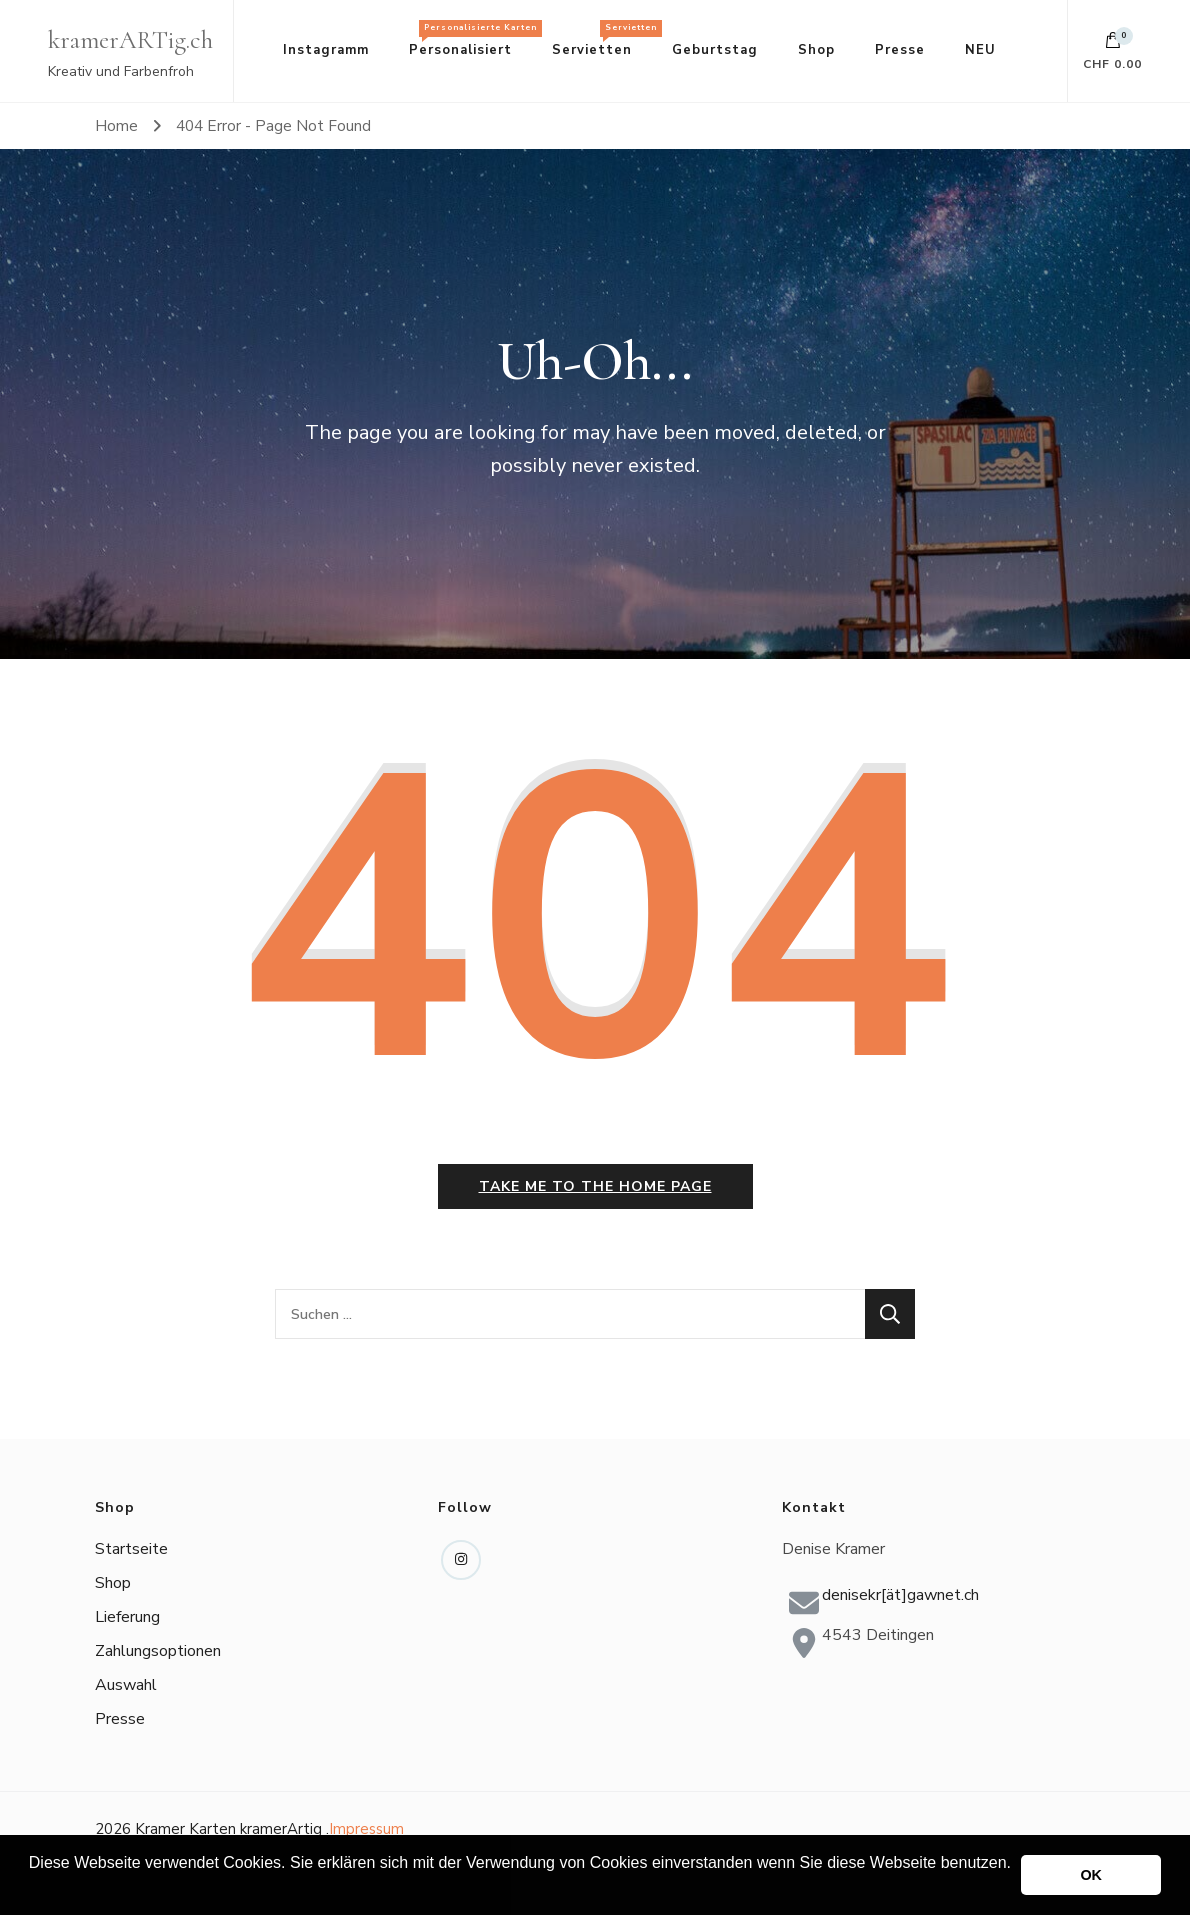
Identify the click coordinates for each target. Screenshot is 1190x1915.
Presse (900, 50)
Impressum (366, 1829)
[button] (32, 1889)
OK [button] (1091, 1875)
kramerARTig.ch (130, 40)
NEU (980, 50)
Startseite (131, 1549)
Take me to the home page (595, 1186)
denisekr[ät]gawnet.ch (900, 1595)
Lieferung (127, 1617)
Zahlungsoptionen (158, 1651)
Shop (816, 50)
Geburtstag (715, 50)
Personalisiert (470, 39)
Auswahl (126, 1685)
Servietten (602, 39)
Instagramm (326, 50)
